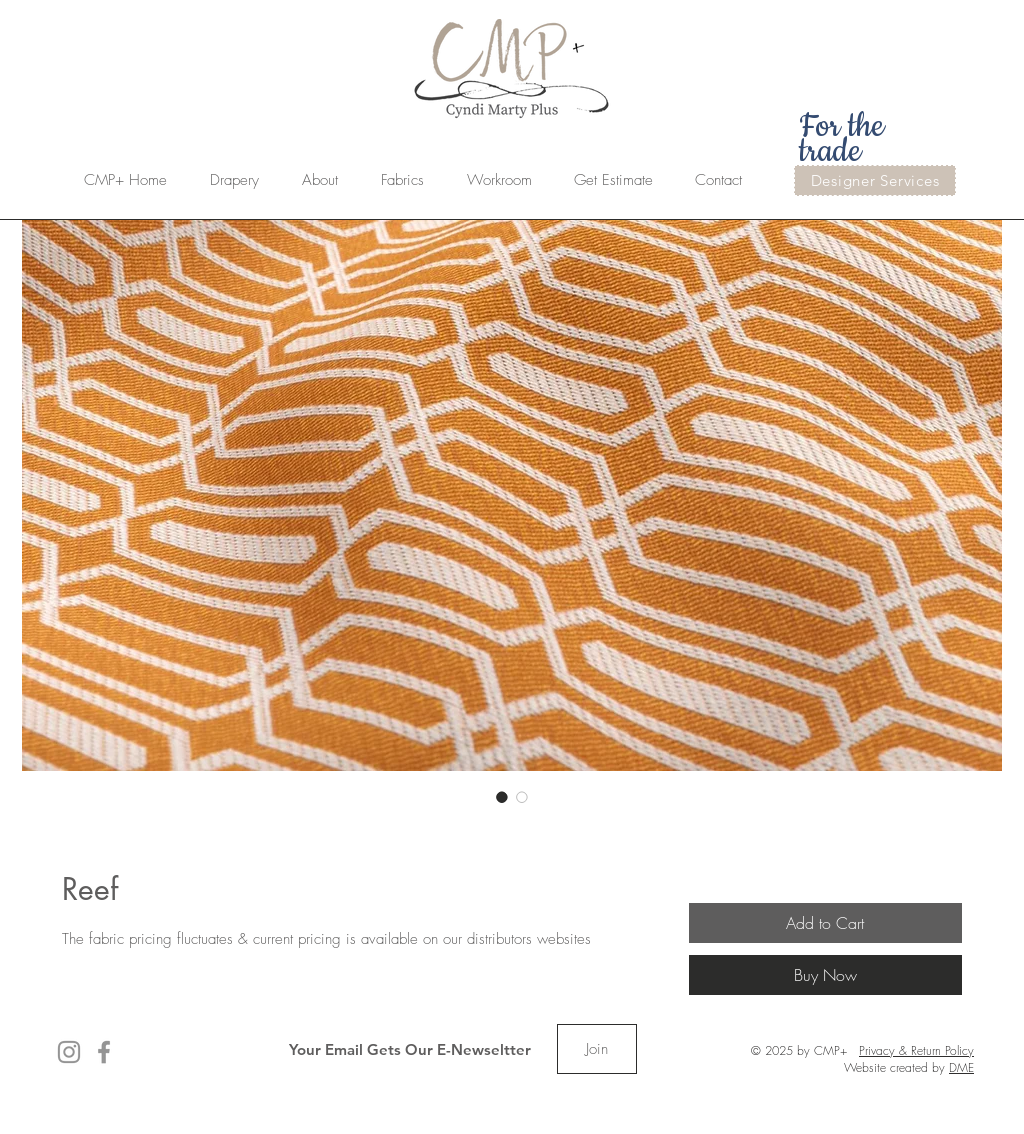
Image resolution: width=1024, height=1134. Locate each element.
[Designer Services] (875, 180)
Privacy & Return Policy (916, 1050)
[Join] (597, 1049)
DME (961, 1067)
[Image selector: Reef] (502, 797)
